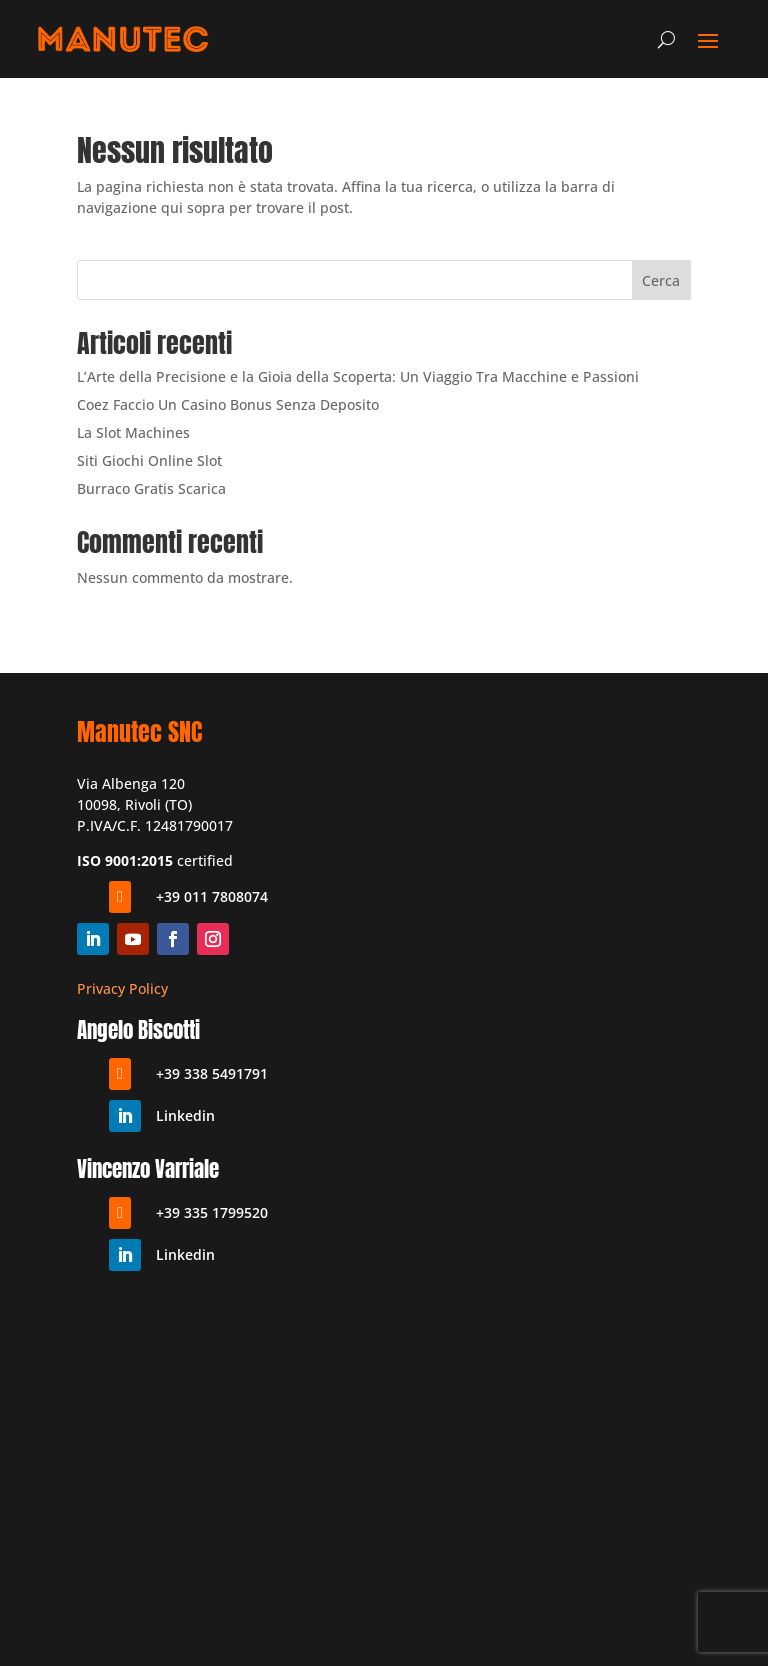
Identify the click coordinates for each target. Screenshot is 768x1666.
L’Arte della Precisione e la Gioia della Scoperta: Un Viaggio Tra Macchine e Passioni (358, 376)
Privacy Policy (122, 988)
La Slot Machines (133, 432)
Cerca (661, 280)
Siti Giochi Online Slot (149, 460)
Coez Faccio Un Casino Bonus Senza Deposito (228, 404)
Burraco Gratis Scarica (151, 488)
